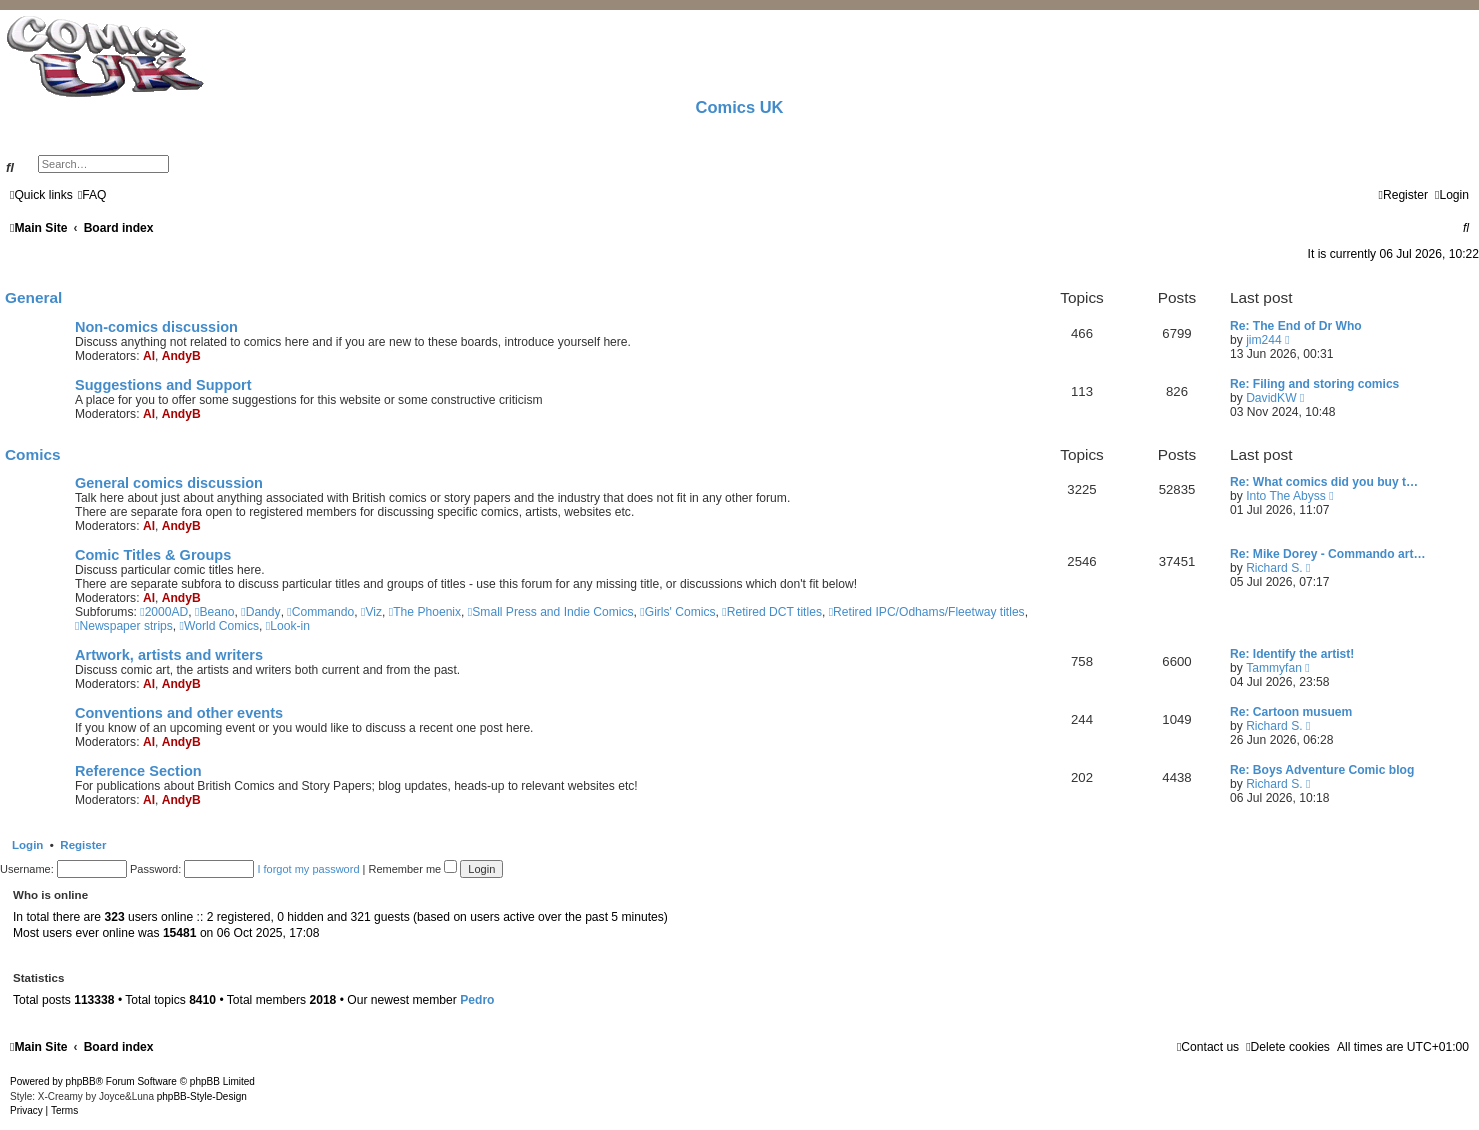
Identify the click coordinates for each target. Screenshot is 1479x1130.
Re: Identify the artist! (1292, 654)
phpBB (81, 1081)
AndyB (181, 356)
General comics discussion (169, 483)
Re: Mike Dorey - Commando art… (1328, 554)
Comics (33, 454)
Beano (214, 612)
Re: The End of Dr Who (1296, 326)
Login (27, 845)
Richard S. (1274, 568)
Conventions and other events (179, 713)
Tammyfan (1274, 668)
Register (83, 845)
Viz (371, 612)
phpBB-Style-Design (202, 1096)
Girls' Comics (677, 612)
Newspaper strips (124, 626)
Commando (320, 612)
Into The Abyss (1286, 496)
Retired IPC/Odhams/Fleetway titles (927, 612)
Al (149, 356)
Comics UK (739, 107)
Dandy (260, 612)
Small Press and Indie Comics (551, 612)
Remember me (412, 869)
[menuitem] (92, 195)
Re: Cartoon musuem (1291, 712)
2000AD (164, 612)
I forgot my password (308, 869)
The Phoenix (425, 612)
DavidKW (1271, 398)
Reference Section (138, 771)
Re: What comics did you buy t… (1324, 482)
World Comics (219, 626)
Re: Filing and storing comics (1314, 384)
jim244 (1264, 340)
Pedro (477, 1000)
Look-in (288, 626)
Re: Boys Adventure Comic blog (1322, 770)
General (33, 297)
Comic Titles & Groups (153, 555)
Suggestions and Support (163, 385)
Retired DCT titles (772, 612)
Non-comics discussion (156, 327)
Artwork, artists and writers (169, 655)
